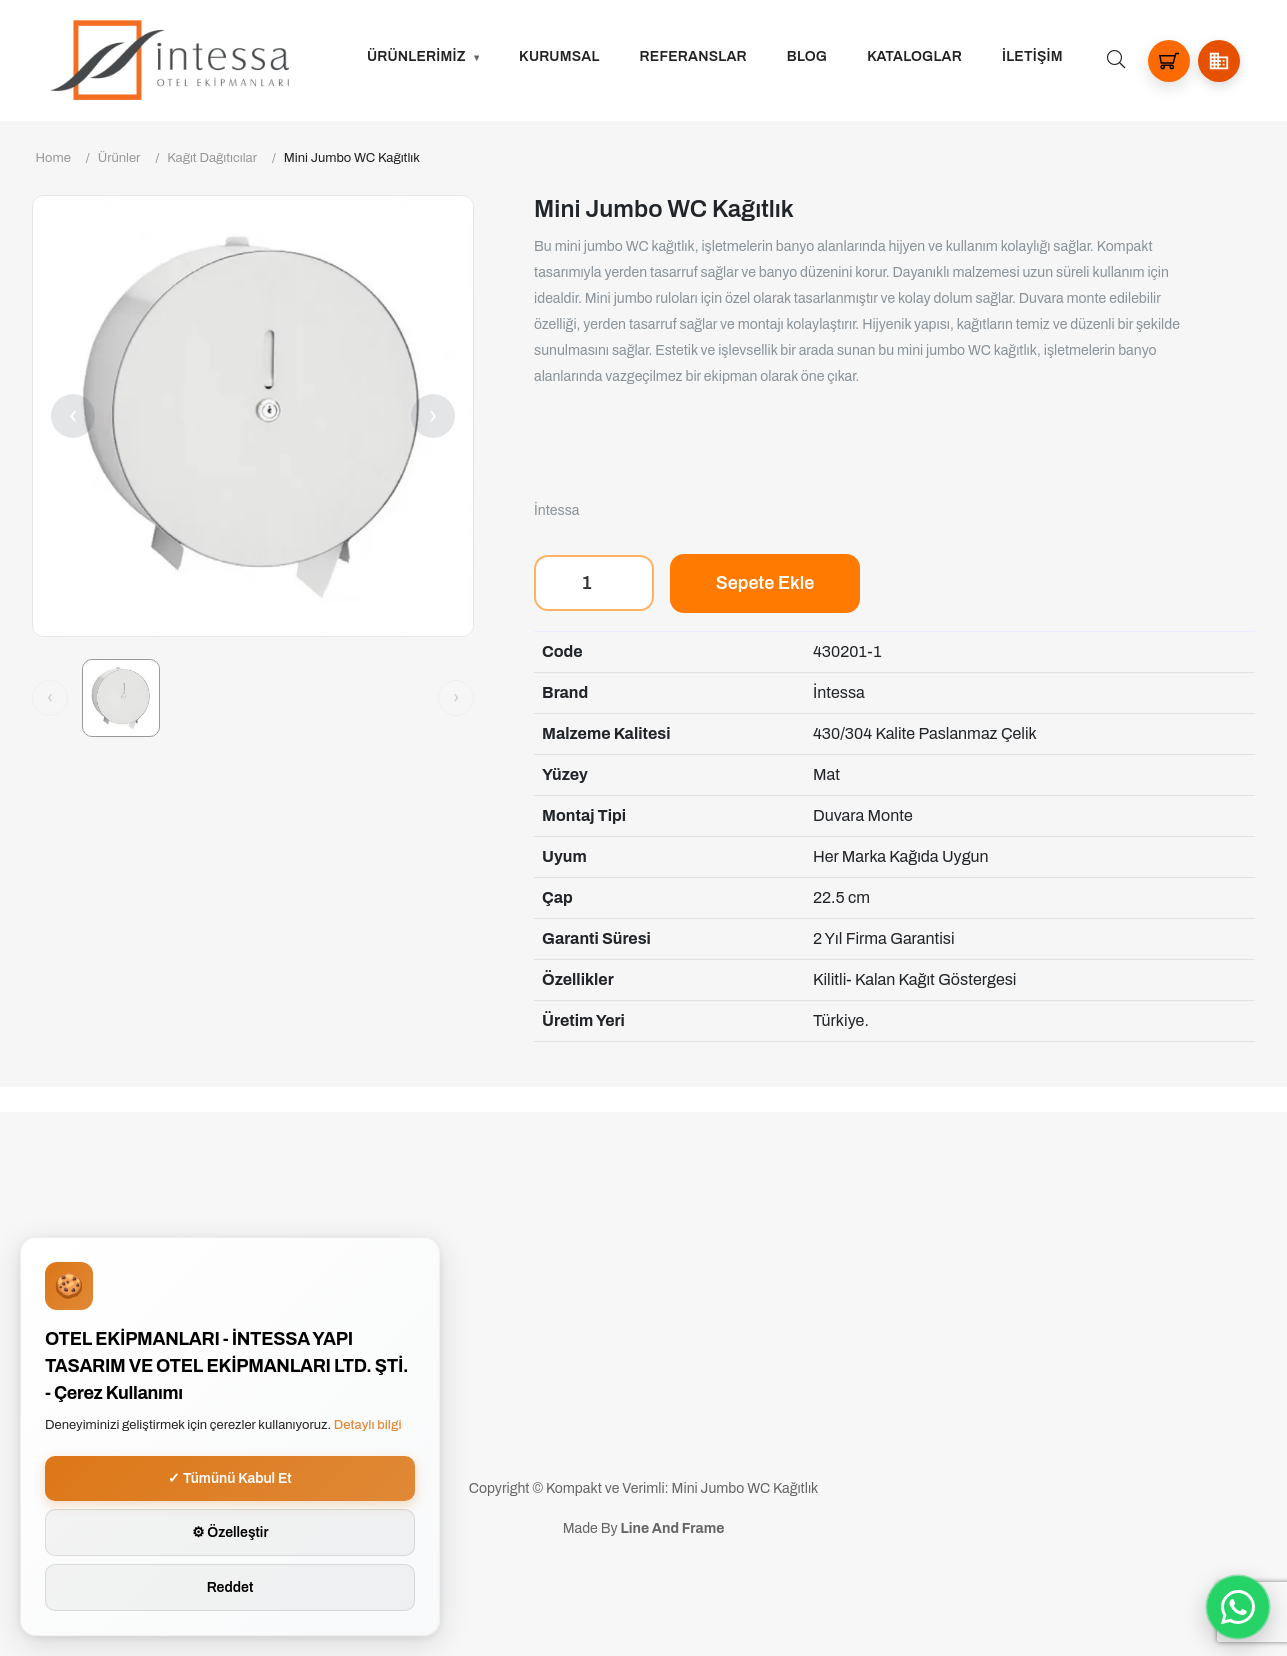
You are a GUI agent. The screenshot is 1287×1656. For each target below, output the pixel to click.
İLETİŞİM (1032, 56)
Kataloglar (914, 56)
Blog (807, 56)
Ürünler (119, 158)
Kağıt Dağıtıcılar (212, 158)
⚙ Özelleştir (230, 1532)
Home (53, 158)
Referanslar (693, 56)
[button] (1219, 61)
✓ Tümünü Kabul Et (230, 1478)
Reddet (230, 1587)
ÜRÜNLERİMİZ (416, 56)
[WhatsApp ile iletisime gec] (1238, 1607)
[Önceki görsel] (50, 698)
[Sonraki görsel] (456, 698)
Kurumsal (559, 56)
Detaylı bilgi (368, 1425)
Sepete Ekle (765, 583)
